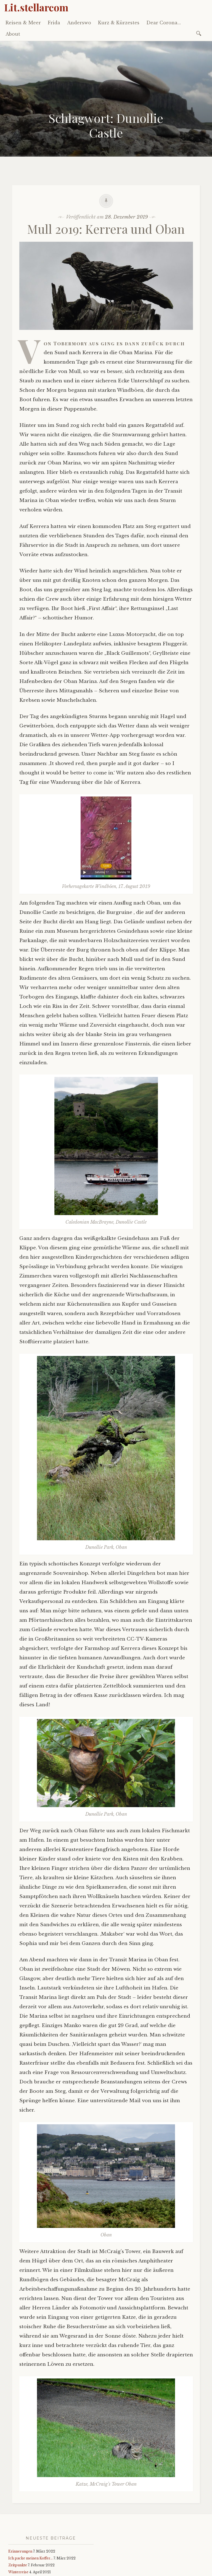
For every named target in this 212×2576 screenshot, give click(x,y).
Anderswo (79, 22)
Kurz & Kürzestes (118, 22)
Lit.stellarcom (36, 7)
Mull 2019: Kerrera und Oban (106, 228)
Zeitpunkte (17, 2565)
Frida (54, 22)
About (13, 34)
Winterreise (18, 2572)
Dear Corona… (163, 22)
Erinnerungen (20, 2551)
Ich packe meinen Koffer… (30, 2558)
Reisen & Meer (23, 22)
